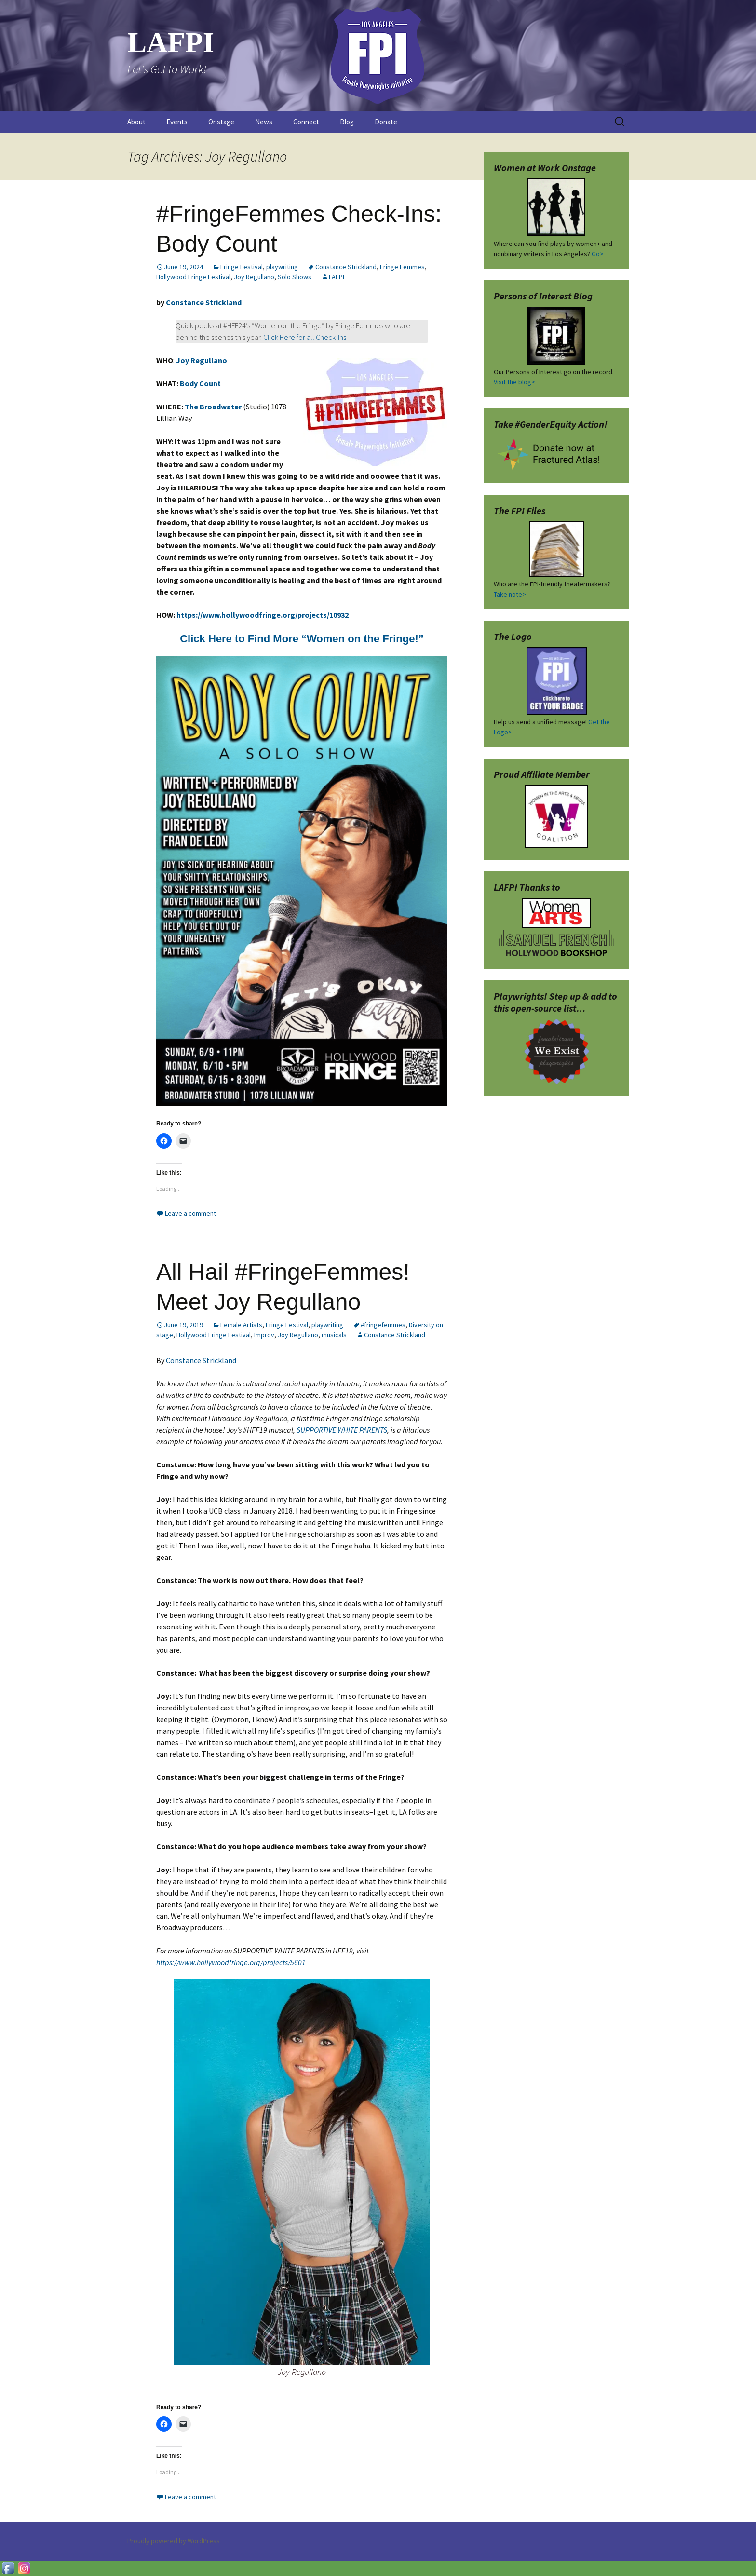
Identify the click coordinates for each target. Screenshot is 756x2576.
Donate (386, 121)
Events (177, 121)
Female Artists (241, 1324)
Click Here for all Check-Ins (304, 337)
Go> (598, 253)
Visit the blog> (514, 382)
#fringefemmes (383, 1324)
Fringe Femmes (402, 266)
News (263, 121)
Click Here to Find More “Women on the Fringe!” (302, 639)
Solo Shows (294, 276)
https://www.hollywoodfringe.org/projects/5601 (231, 1962)
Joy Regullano (254, 276)
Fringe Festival (241, 266)
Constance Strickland (346, 266)
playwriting (282, 266)
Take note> (510, 594)
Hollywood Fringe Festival (193, 276)
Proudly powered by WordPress (173, 2540)
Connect (306, 121)
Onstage (221, 121)
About (136, 121)
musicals (334, 1334)
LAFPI (336, 276)
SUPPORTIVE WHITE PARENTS (342, 1430)
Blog (347, 121)
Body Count (200, 383)
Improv (264, 1334)
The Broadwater (213, 406)
